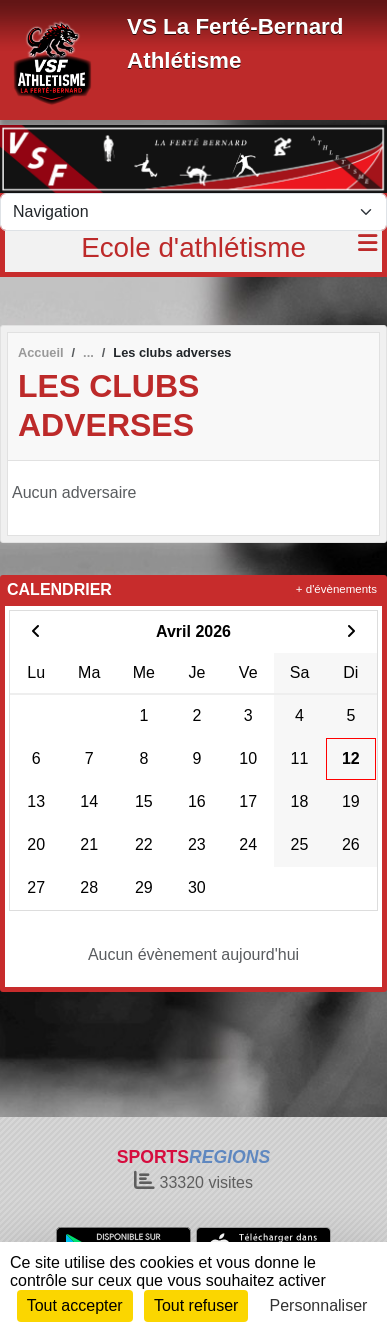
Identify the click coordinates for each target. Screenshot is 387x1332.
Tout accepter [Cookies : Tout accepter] (75, 1305)
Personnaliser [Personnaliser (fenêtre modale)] (319, 1305)
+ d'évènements (336, 589)
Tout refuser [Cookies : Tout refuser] (196, 1305)
